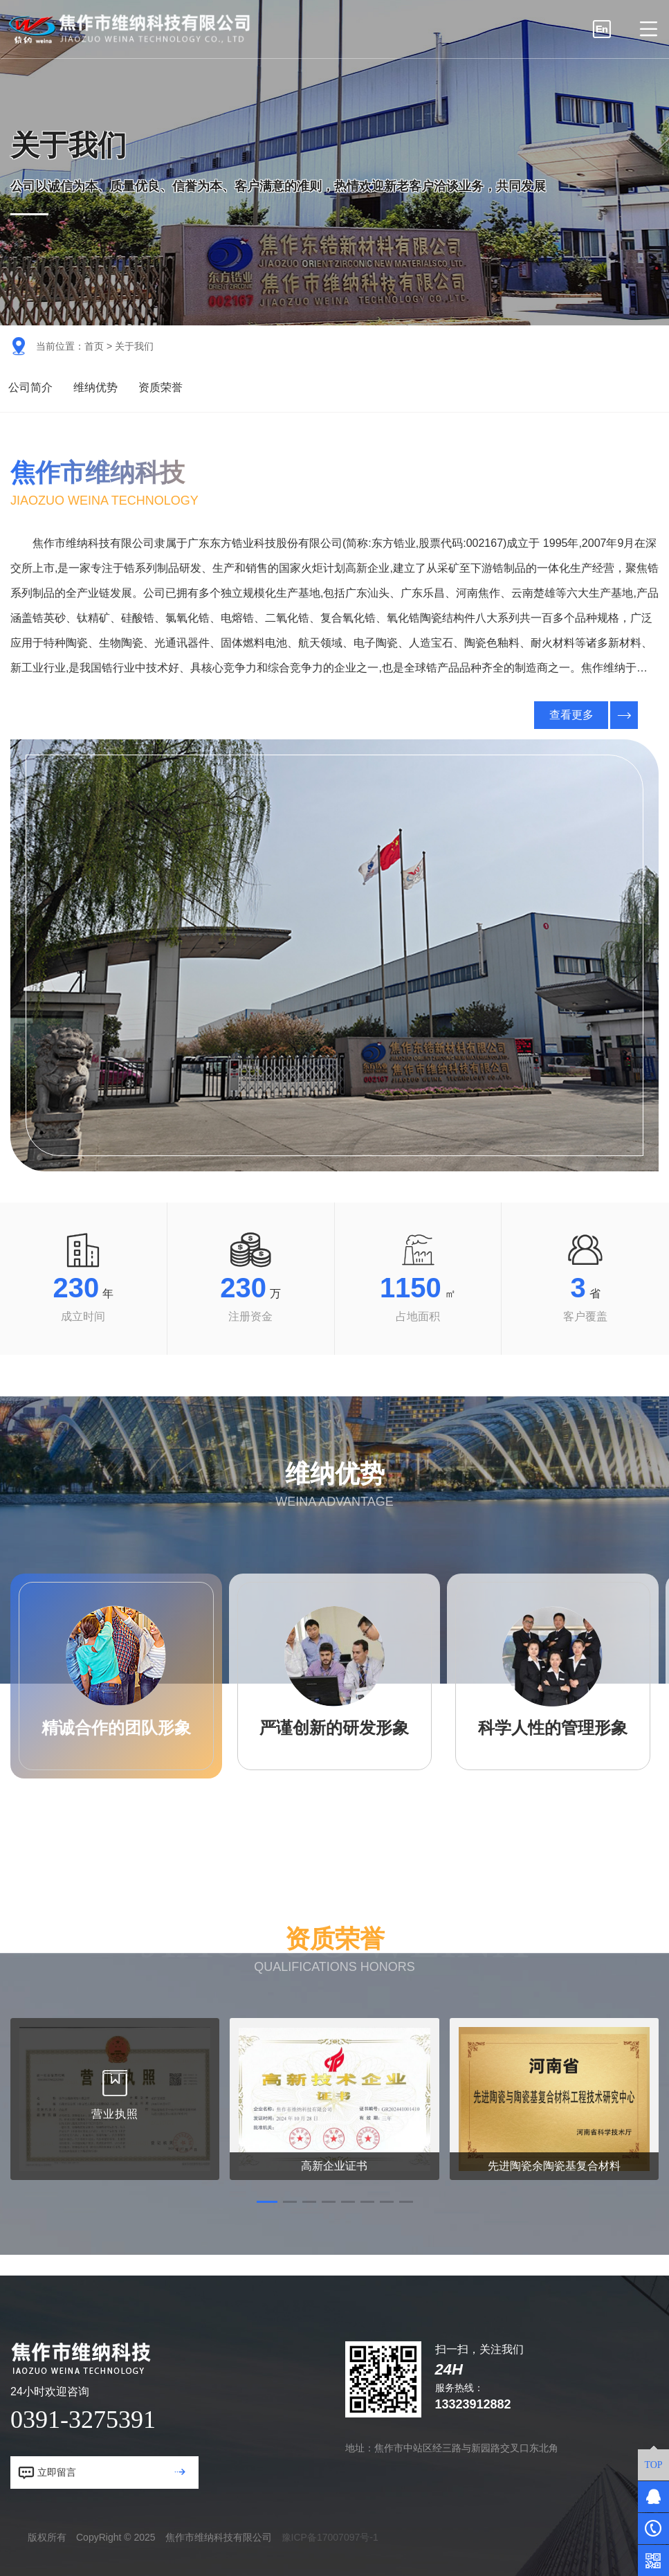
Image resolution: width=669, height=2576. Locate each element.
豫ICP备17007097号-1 (330, 2537)
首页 (94, 346)
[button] (267, 2202)
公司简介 (30, 387)
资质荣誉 (160, 387)
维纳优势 (95, 387)
